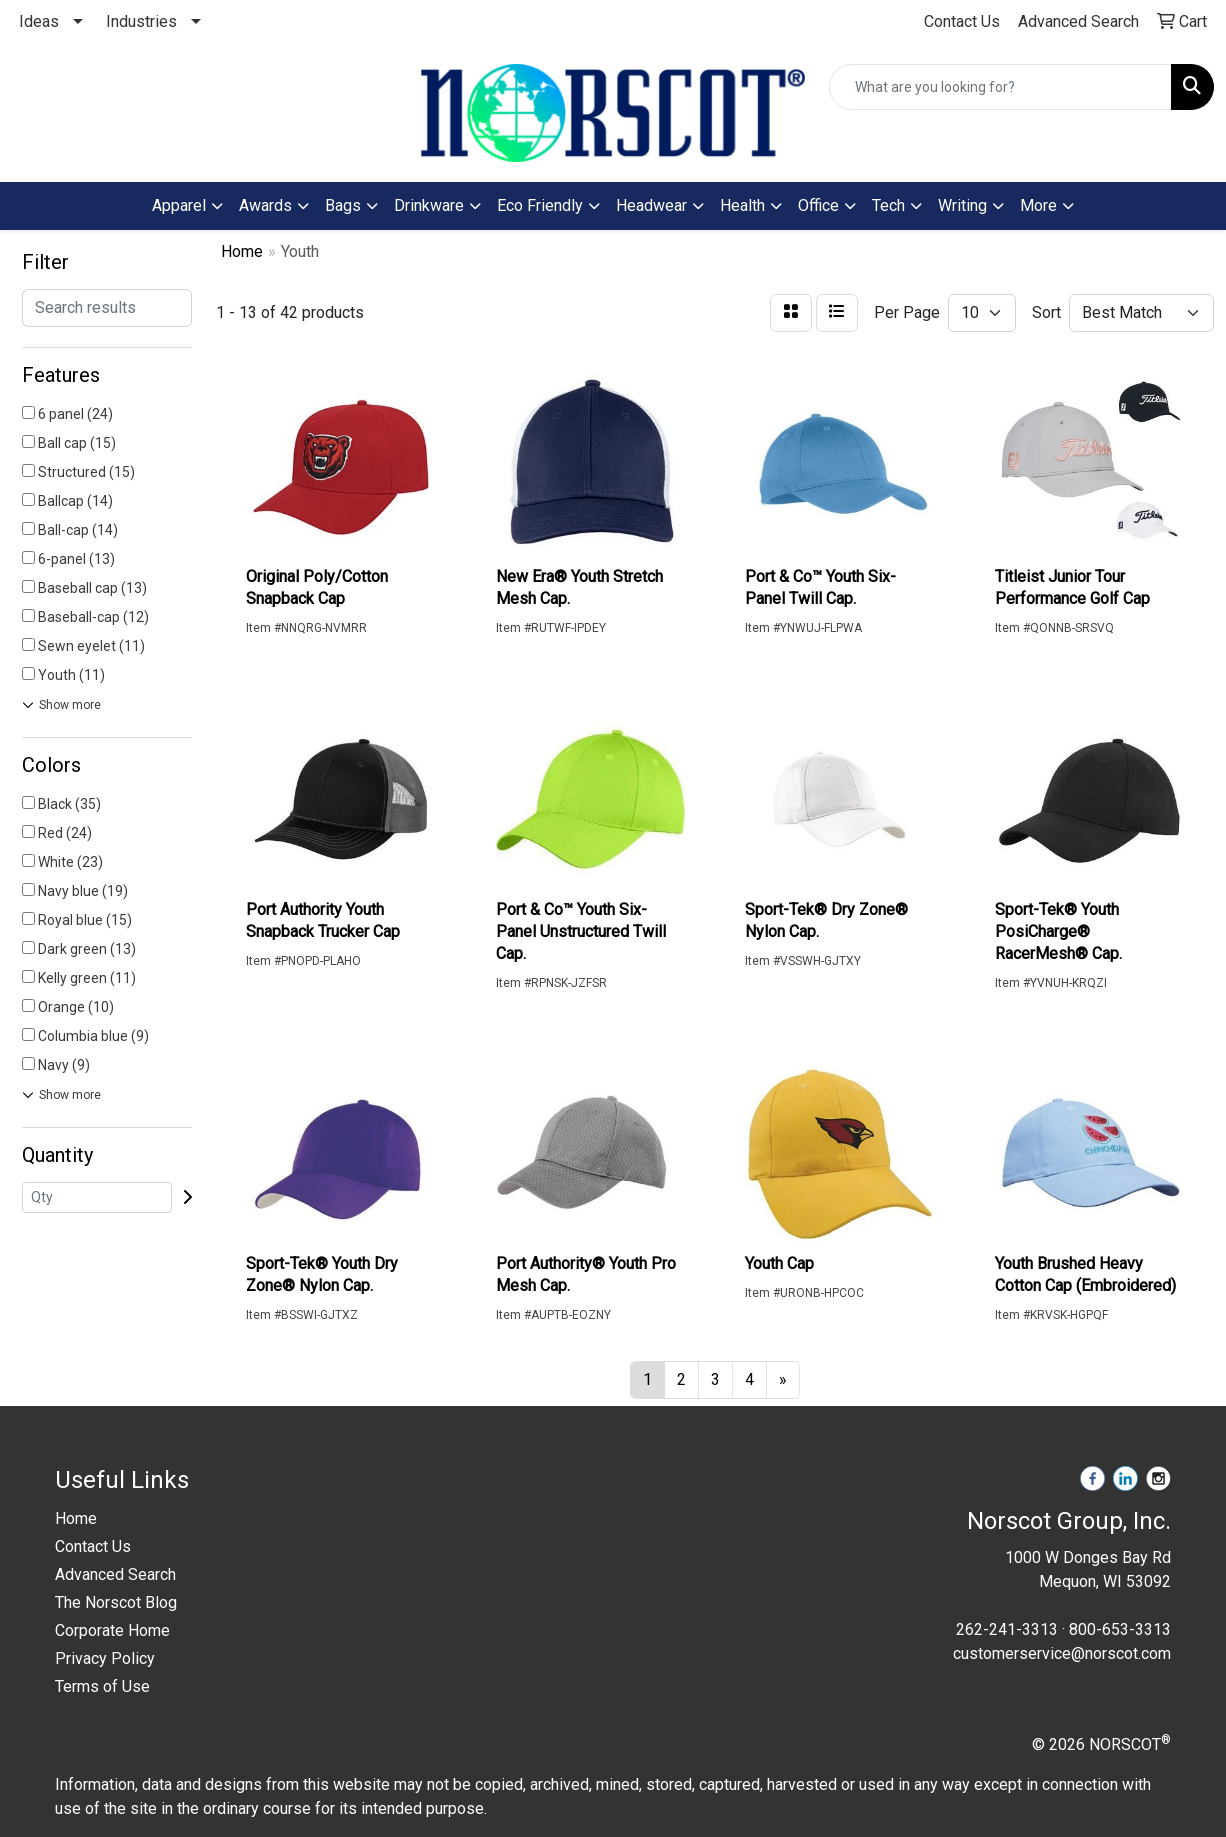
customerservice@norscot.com (1062, 1653)
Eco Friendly (540, 205)
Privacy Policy (105, 1658)
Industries (141, 21)
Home (76, 1518)
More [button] (1038, 205)
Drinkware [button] (429, 205)
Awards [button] (265, 205)
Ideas (39, 21)
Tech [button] (888, 205)
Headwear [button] (651, 205)
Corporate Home (112, 1630)
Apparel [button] (179, 205)
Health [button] (742, 205)
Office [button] (818, 205)
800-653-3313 (1120, 1629)
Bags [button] (343, 205)
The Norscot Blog (116, 1602)
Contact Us (93, 1546)
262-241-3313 (1007, 1629)
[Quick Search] (1000, 87)
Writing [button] (962, 205)
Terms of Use (102, 1686)
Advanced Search (115, 1574)
